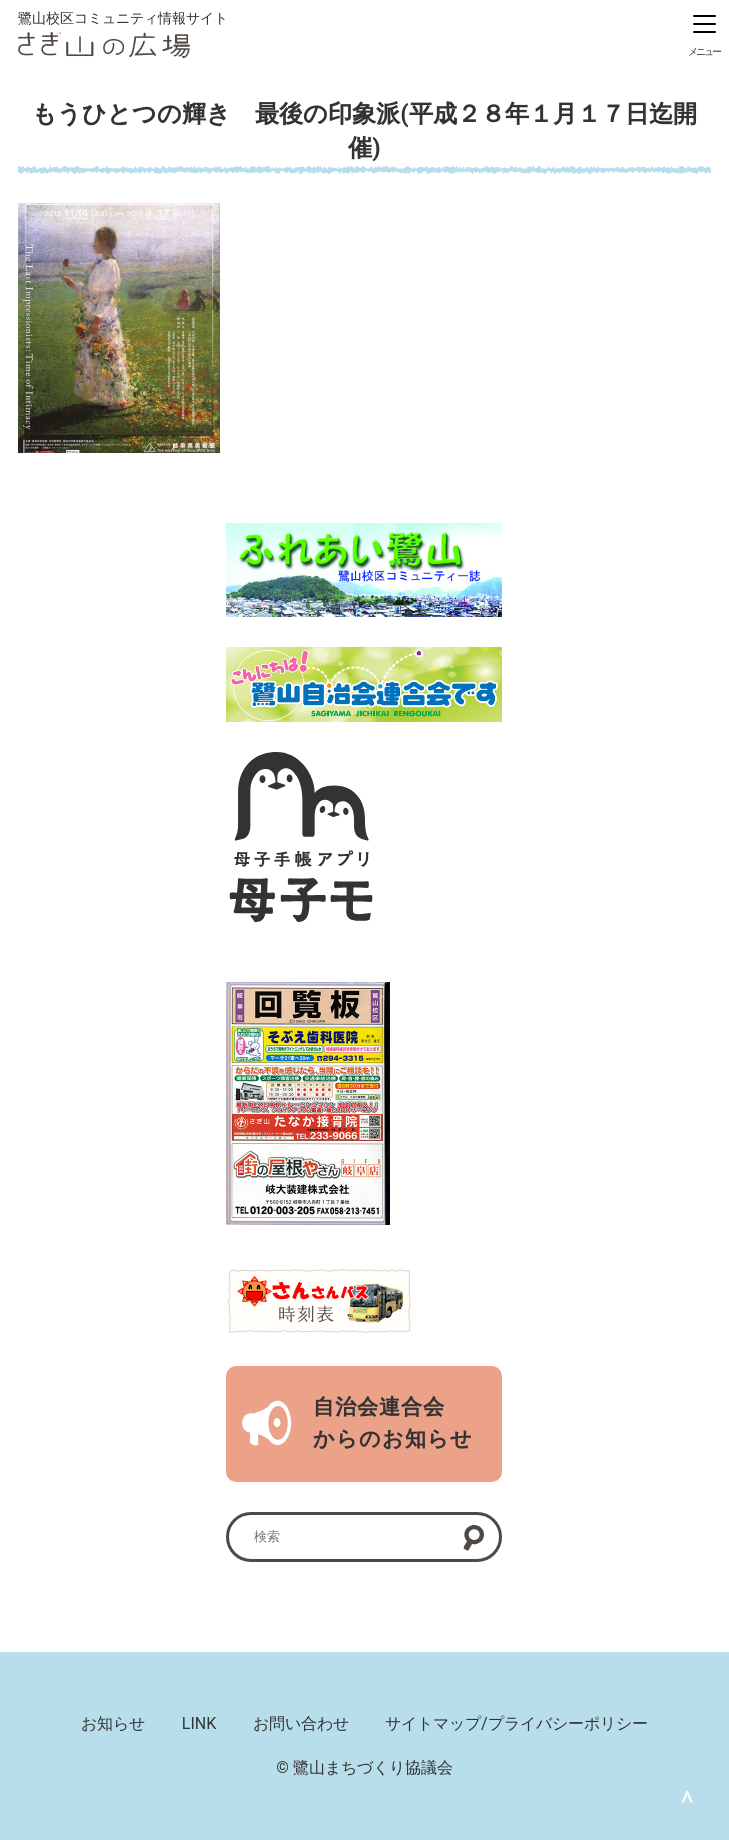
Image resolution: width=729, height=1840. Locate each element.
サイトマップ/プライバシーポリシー (516, 1723)
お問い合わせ (301, 1723)
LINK (199, 1723)
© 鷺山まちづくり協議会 (364, 1767)
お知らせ (113, 1723)
